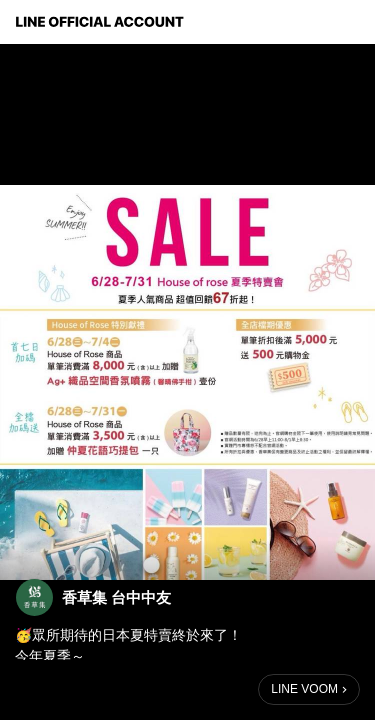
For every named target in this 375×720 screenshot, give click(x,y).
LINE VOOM (304, 689)
